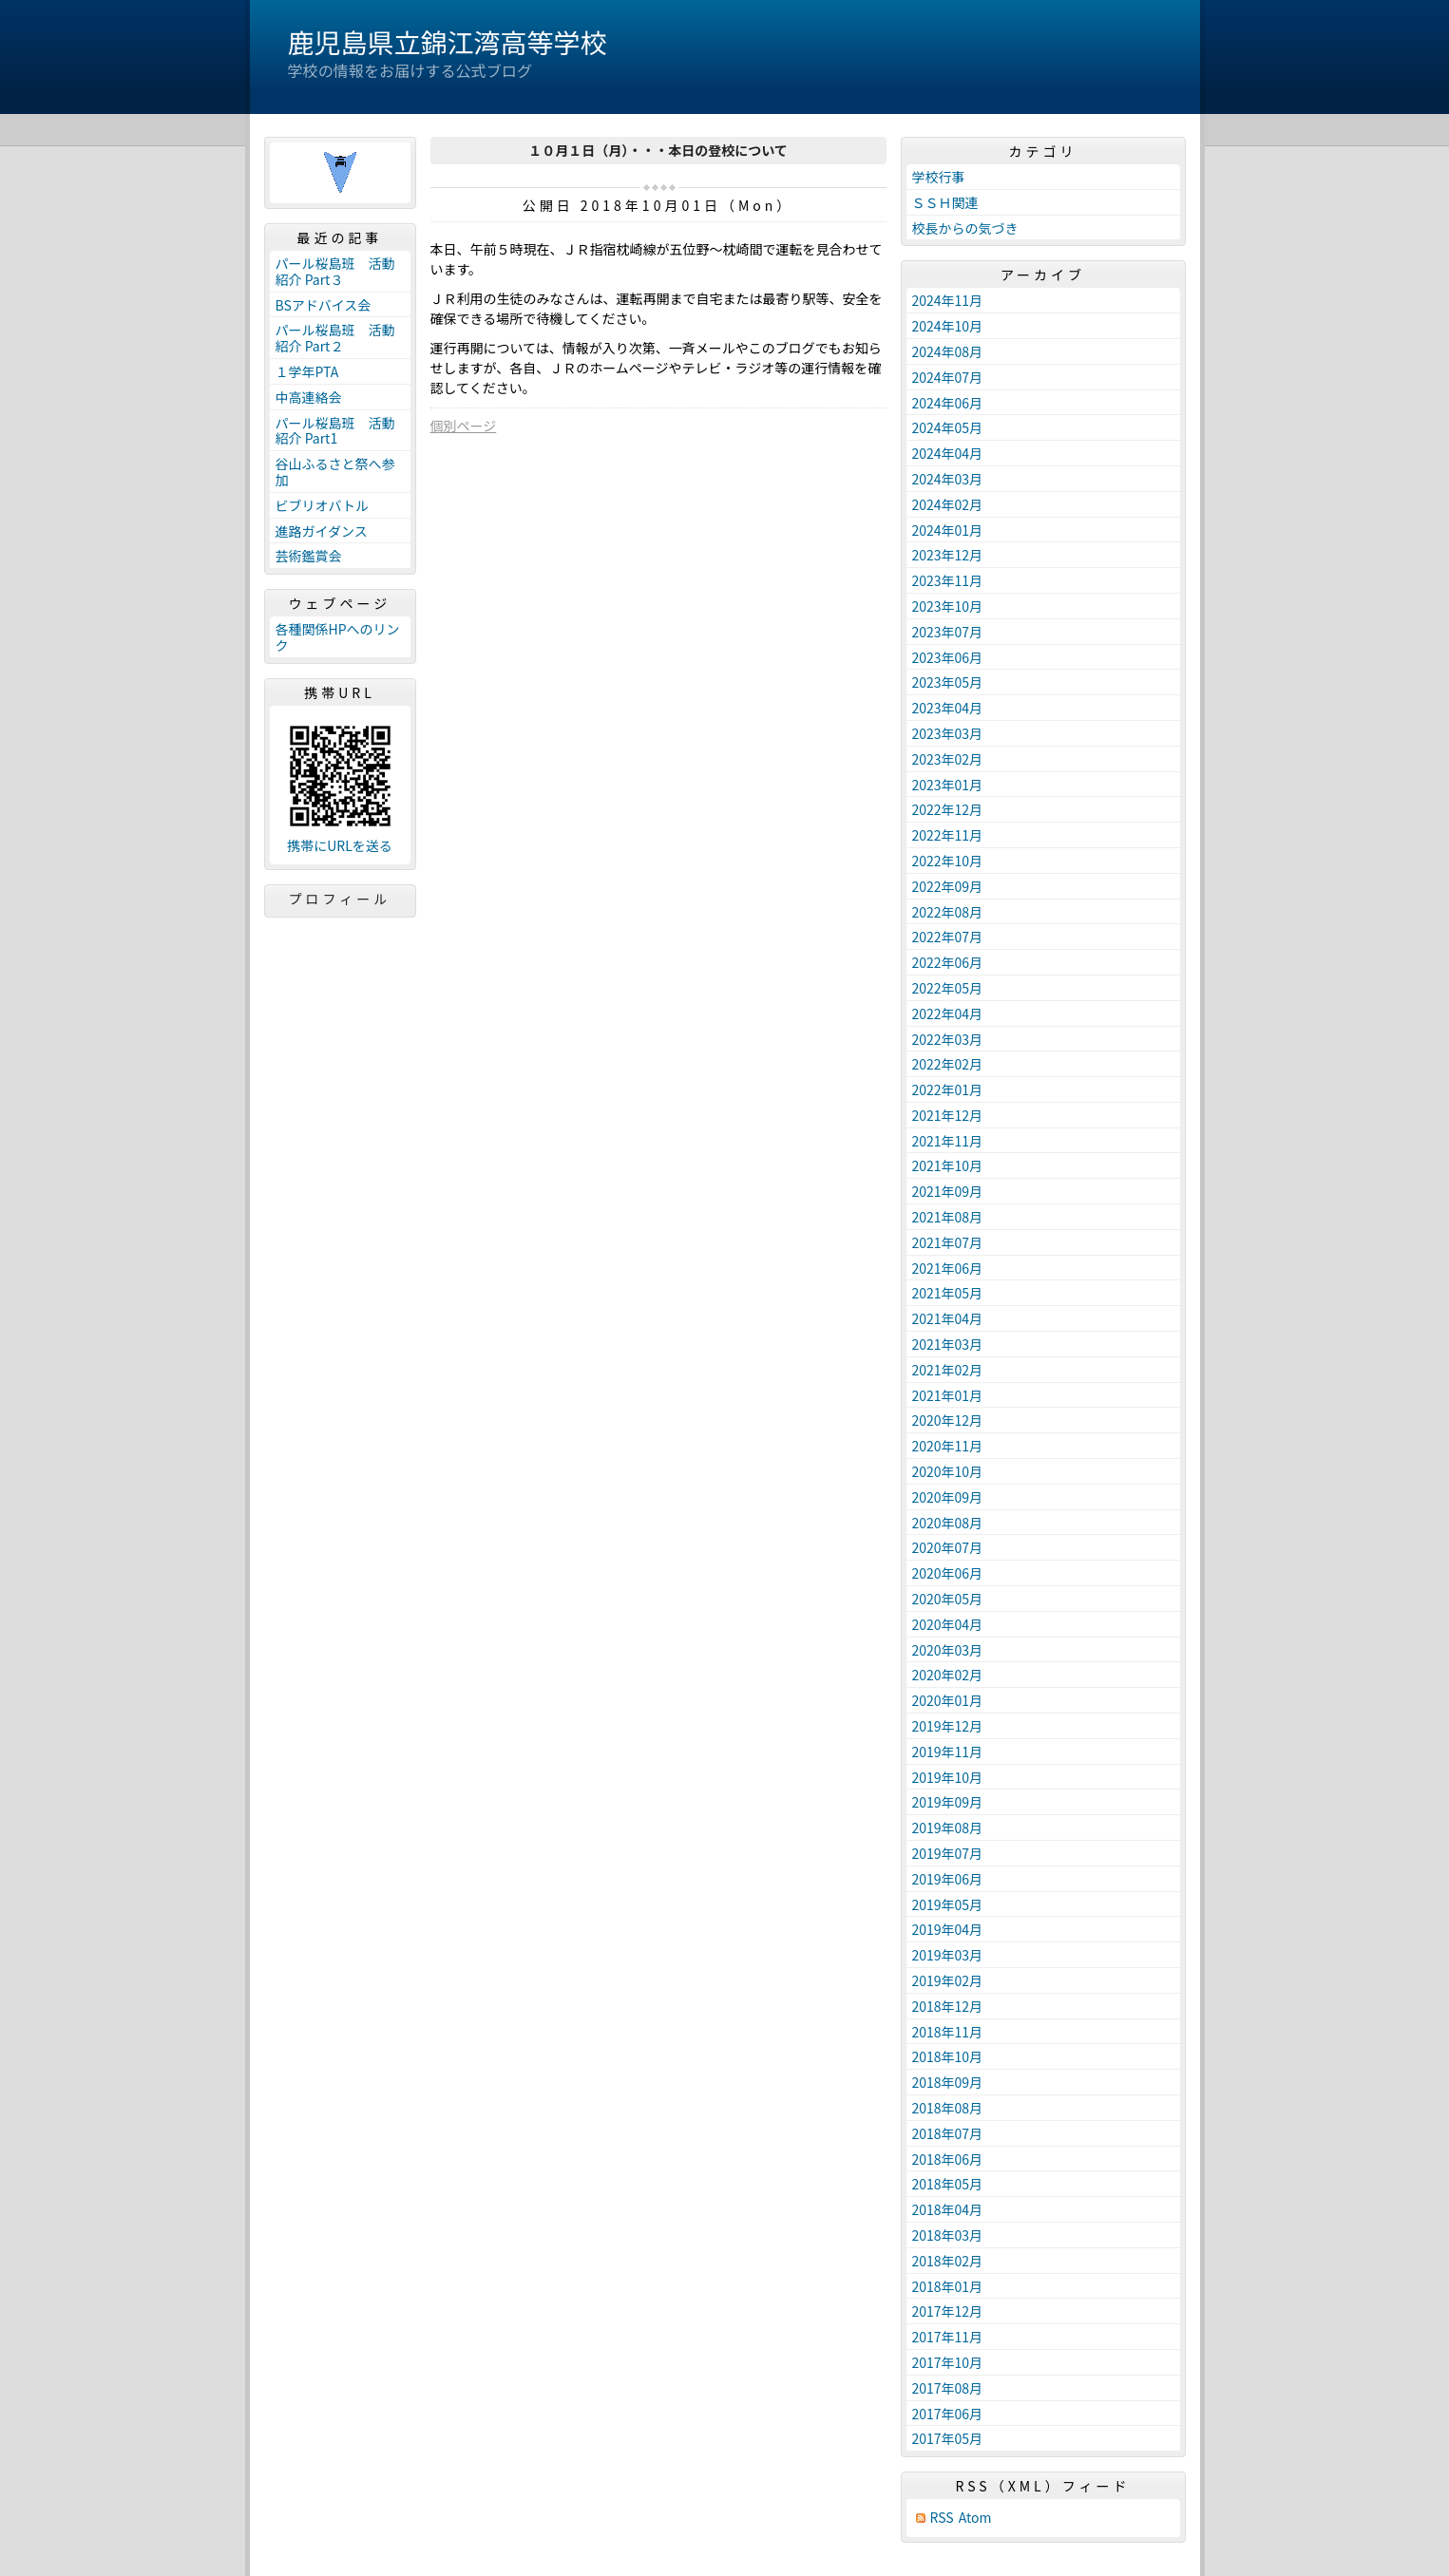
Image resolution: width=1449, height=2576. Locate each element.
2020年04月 (947, 1624)
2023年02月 (947, 758)
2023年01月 (947, 784)
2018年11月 (947, 2031)
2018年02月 (947, 2260)
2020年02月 (947, 1674)
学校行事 (938, 176)
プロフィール (340, 898)
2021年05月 (947, 1292)
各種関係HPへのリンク (338, 636)
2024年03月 (947, 478)
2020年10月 (947, 1471)
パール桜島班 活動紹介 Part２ (335, 337)
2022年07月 (947, 936)
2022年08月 (947, 911)
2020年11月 (947, 1445)
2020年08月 (947, 1522)
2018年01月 (947, 2286)
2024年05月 (947, 427)
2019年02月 (947, 1980)
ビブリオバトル (322, 505)
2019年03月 (947, 1954)
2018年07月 (947, 2133)
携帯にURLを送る (339, 846)
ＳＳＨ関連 (945, 202)
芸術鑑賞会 (309, 555)
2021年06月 (947, 1268)
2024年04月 (947, 453)
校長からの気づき (965, 227)
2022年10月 (947, 860)
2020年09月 (947, 1496)
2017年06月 (947, 2413)
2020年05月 (947, 1598)
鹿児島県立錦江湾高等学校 (447, 42)
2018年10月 (947, 2056)
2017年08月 (947, 2387)
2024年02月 (947, 504)
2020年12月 (947, 1420)
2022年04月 (947, 1013)
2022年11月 (947, 834)
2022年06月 (947, 962)
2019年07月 (947, 1853)
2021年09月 (947, 1191)
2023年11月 (947, 580)
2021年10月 (947, 1165)
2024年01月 (947, 530)
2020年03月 (947, 1649)
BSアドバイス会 (324, 304)
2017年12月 (947, 2310)
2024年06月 (947, 402)
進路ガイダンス (322, 530)
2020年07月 (947, 1547)
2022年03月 (947, 1039)
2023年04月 (947, 707)
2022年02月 (947, 1063)
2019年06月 (947, 1878)
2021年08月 (947, 1216)
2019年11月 (947, 1751)
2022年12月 (947, 809)
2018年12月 (947, 2006)
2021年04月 (947, 1318)
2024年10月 (947, 325)
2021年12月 (947, 1115)
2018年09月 (947, 2082)
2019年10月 (947, 1777)
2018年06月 (947, 2159)
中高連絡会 (309, 397)
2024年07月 (947, 377)
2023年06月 (947, 657)
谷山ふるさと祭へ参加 (335, 471)
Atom (975, 2518)
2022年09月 (947, 886)
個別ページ (463, 425)
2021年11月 (947, 1140)
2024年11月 (947, 300)
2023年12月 (947, 554)
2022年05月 (947, 987)
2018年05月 (947, 2183)
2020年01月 (947, 1700)
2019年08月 (947, 1827)
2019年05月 (947, 1904)
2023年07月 (947, 631)
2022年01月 (947, 1089)
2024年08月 (947, 351)
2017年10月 (947, 2362)
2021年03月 (947, 1344)
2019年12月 (947, 1725)
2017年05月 (947, 2438)
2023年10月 (947, 606)
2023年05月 (947, 681)
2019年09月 (947, 1801)
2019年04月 (947, 1929)
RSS (942, 2518)
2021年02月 (947, 1369)
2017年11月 (947, 2336)
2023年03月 (947, 733)
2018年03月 (947, 2235)
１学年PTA (307, 371)
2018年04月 (947, 2209)
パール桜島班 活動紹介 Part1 (335, 430)
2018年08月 (947, 2107)
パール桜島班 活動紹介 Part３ (335, 271)
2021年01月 (947, 1395)
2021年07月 (947, 1242)
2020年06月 (947, 1572)
